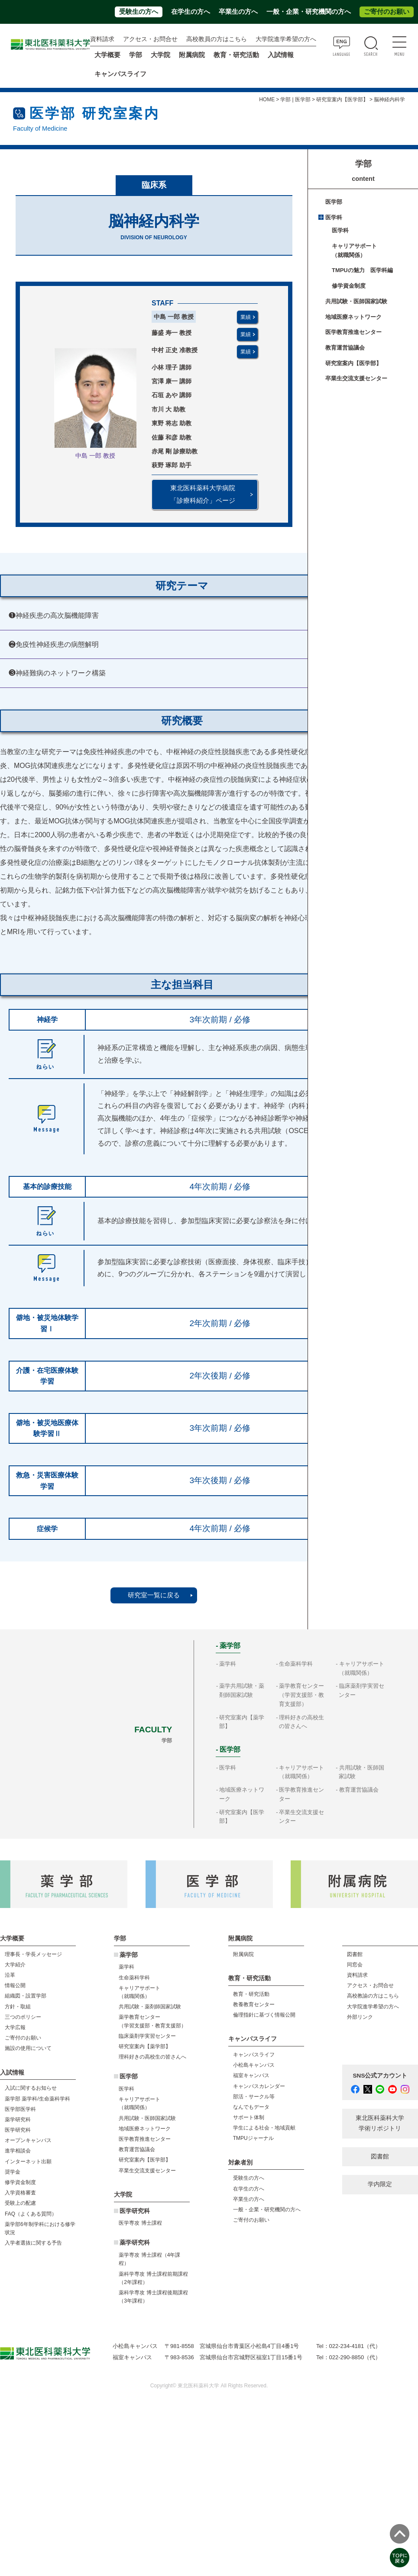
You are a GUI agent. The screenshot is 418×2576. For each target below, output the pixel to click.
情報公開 (15, 1985)
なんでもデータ (251, 2107)
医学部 (333, 202)
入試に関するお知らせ (31, 2088)
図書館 (355, 1954)
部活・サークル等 (254, 2097)
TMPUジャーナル (253, 2138)
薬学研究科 (18, 2120)
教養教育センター (254, 2004)
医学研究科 (18, 2130)
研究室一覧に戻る (154, 1595)
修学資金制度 (349, 286)
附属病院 (192, 54)
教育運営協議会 (345, 347)
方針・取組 (18, 2007)
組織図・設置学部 (25, 1996)
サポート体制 (248, 2117)
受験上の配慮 (20, 2203)
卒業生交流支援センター (356, 378)
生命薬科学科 (296, 1664)
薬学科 (227, 1664)
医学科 (333, 217)
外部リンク (360, 2017)
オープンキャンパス (28, 2140)
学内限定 (380, 2184)
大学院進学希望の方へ (286, 39)
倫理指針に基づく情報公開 (264, 2015)
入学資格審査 (20, 2193)
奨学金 (12, 2172)
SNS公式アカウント (380, 2075)
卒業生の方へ (238, 11)
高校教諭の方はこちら (373, 1996)
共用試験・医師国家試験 (356, 301)
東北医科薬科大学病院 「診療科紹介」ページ (202, 494)
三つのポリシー (23, 2017)
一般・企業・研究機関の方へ (308, 11)
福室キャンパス (251, 2075)
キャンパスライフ (254, 2055)
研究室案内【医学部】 (342, 99)
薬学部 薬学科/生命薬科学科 (37, 2099)
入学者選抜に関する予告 (33, 2243)
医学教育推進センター (353, 332)
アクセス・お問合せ (150, 39)
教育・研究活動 (251, 1994)
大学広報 (15, 2027)
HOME (267, 99)
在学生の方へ (190, 11)
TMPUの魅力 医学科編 (362, 270)
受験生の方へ (138, 11)
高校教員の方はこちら (216, 39)
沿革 (10, 1975)
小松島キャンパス (254, 2065)
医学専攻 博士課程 (140, 2223)
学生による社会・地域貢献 (264, 2128)
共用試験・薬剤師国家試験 (150, 2007)
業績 (245, 317)
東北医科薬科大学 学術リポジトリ (380, 2123)
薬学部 (129, 1955)
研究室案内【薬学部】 (145, 2046)
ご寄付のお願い (386, 11)
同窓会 (355, 1965)
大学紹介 (15, 1965)
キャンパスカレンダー (259, 2086)
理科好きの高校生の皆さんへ (152, 2057)
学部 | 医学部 (295, 99)
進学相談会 (18, 2151)
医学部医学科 (20, 2109)
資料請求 (102, 39)
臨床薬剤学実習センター (147, 2036)
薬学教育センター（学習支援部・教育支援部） (301, 1695)
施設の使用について (28, 2048)
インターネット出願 (28, 2161)
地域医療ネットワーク (353, 317)
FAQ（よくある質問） (31, 2214)
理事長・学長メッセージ (33, 1954)
